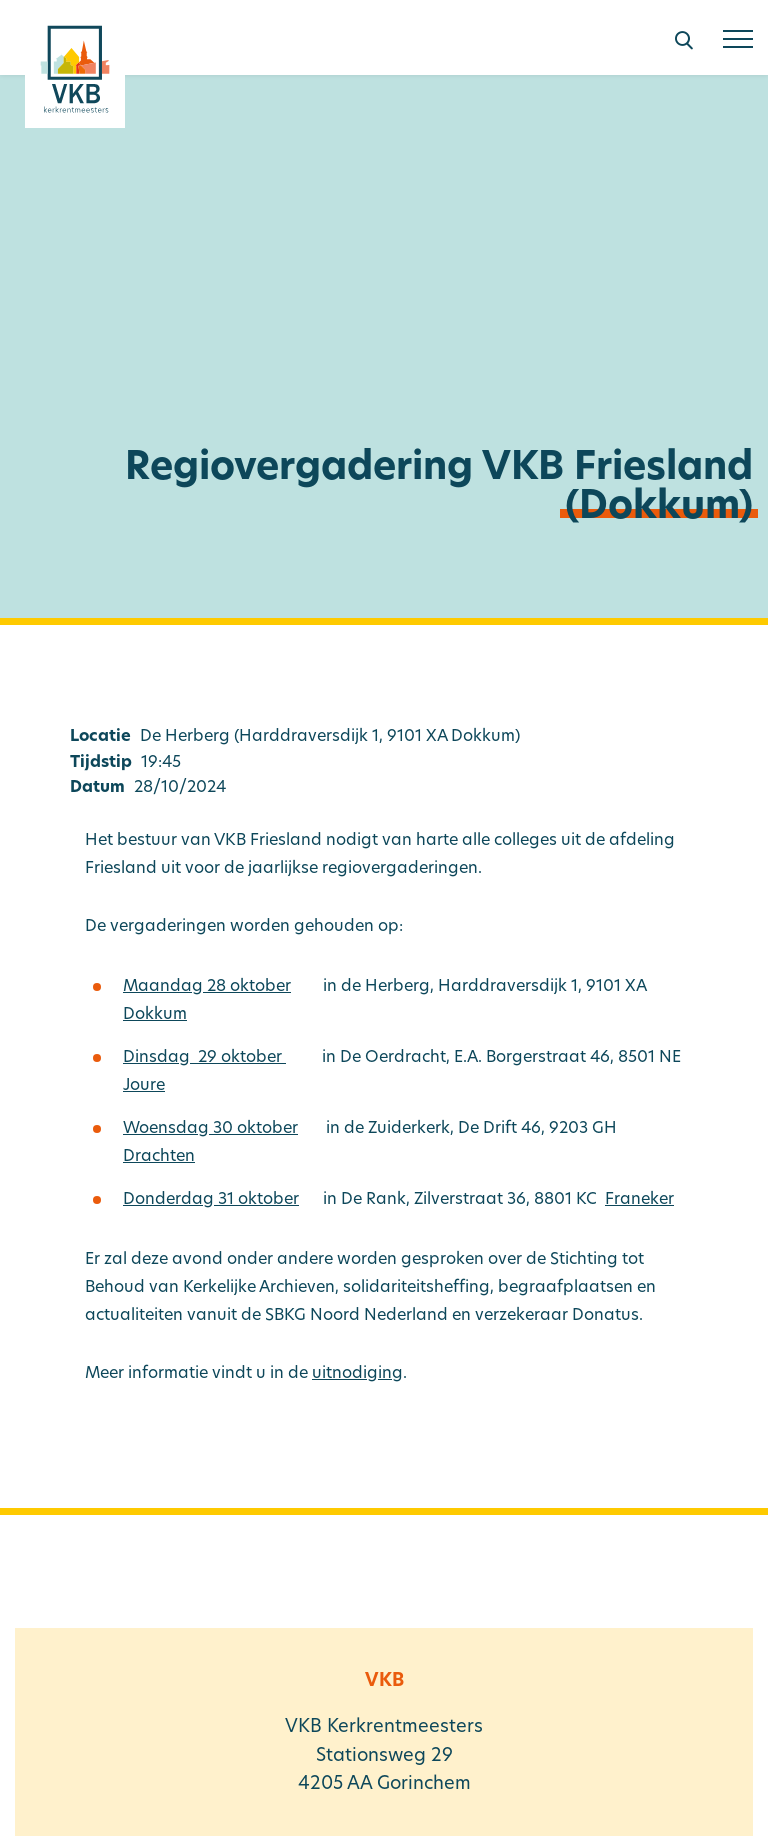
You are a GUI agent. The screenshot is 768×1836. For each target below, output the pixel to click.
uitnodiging (357, 1374)
